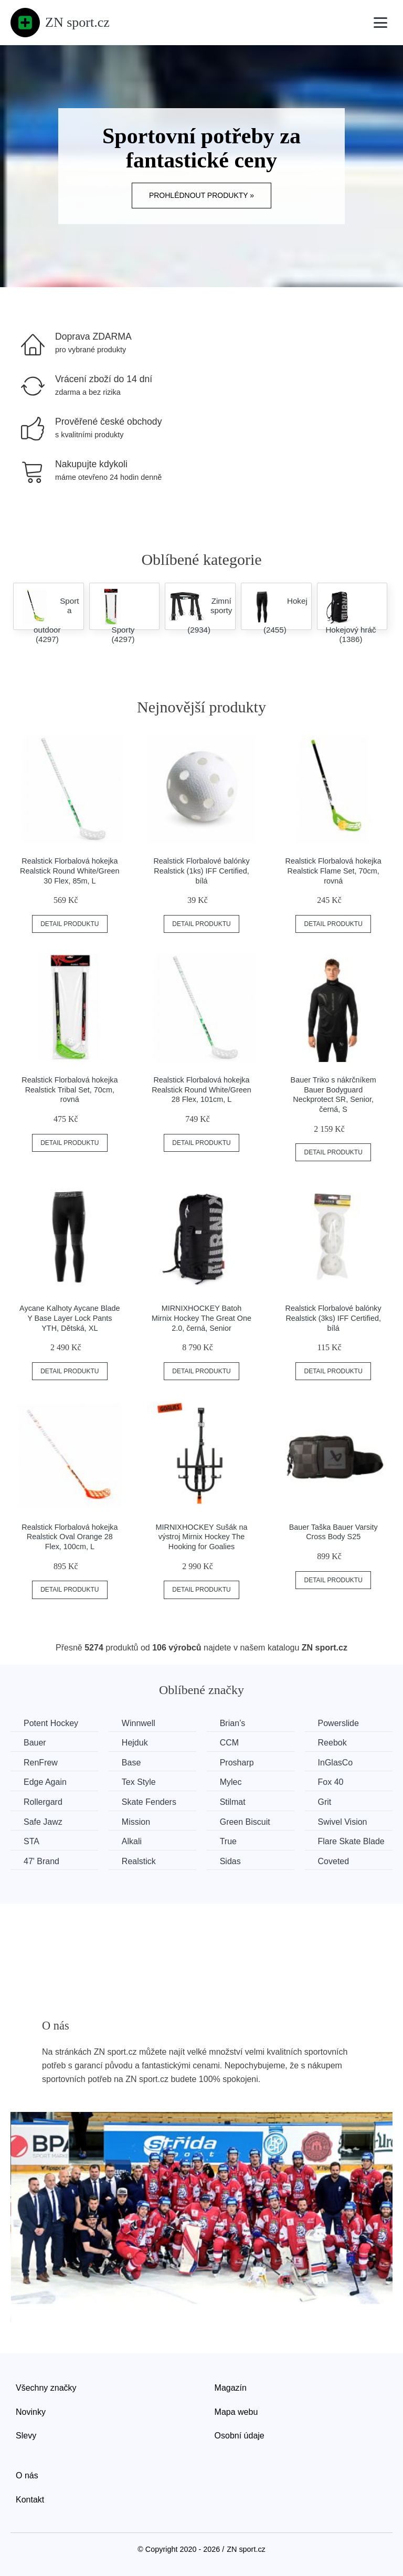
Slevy (26, 2435)
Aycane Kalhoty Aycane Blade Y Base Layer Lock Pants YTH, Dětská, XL (69, 1318)
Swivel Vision (342, 1821)
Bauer (35, 1742)
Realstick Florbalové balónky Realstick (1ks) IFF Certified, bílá (201, 871)
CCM (229, 1742)
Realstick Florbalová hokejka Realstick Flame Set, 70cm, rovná (333, 871)
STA (31, 1841)
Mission (136, 1821)
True (228, 1841)
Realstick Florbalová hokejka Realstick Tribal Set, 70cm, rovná (70, 1089)
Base (131, 1762)
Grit (325, 1801)
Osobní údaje (239, 2435)
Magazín (231, 2387)
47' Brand (41, 1861)
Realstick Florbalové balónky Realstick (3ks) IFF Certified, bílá (333, 1318)
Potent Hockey (51, 1723)
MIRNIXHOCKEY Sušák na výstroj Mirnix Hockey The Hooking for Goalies (202, 1537)
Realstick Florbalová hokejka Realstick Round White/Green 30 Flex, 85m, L (70, 871)
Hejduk (135, 1742)
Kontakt (30, 2499)
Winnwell (138, 1723)
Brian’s (233, 1723)
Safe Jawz (43, 1821)
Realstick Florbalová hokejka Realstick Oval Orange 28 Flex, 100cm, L (70, 1537)
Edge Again (45, 1782)
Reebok (332, 1742)
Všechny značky (46, 2387)
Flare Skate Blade (351, 1841)
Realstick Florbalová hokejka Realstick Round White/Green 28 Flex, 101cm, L (201, 1089)
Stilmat (233, 1801)
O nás (27, 2475)
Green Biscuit (245, 1821)
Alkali (132, 1841)
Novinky (31, 2411)
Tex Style (139, 1782)
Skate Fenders (149, 1801)
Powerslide (338, 1723)
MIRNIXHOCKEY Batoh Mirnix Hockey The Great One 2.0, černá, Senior (201, 1318)
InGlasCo (335, 1762)
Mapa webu (236, 2411)
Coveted (333, 1861)
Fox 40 (331, 1782)
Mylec (231, 1782)
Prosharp (237, 1762)
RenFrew (41, 1762)
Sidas (230, 1861)
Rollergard (43, 1801)
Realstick (139, 1861)
